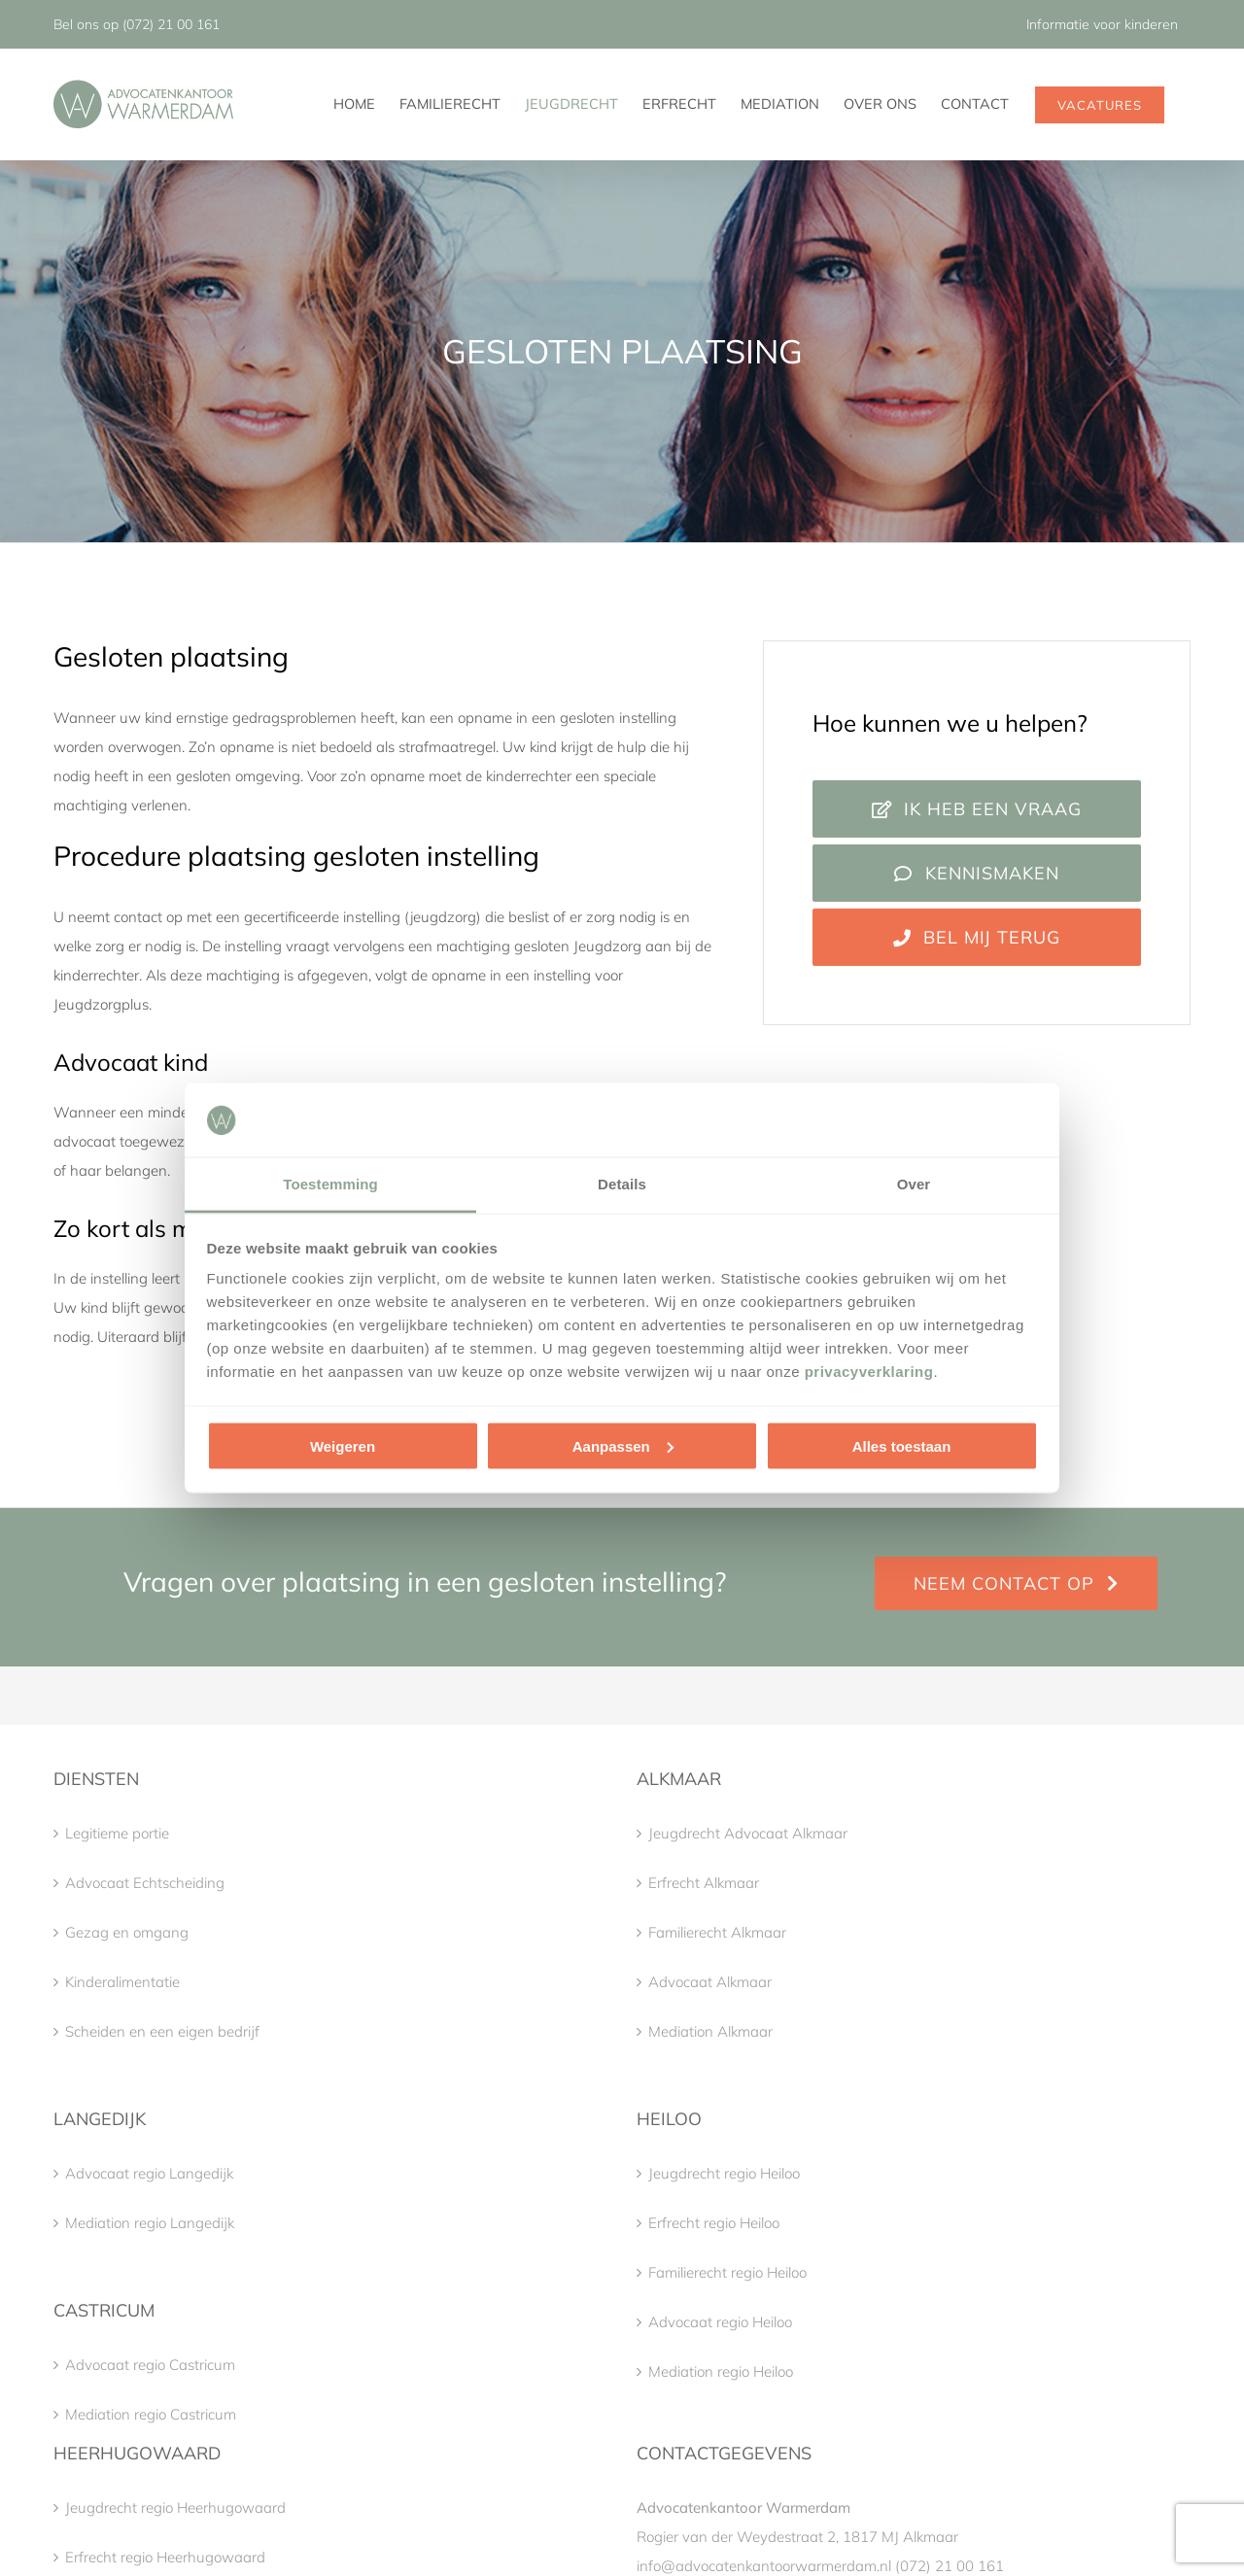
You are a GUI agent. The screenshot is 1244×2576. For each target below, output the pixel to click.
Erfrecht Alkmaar (703, 1882)
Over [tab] (914, 1184)
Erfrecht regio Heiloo (713, 2223)
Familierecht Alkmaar (717, 1932)
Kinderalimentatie (122, 1982)
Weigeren (342, 1445)
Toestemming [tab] (330, 1184)
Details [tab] (622, 1184)
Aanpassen (623, 1445)
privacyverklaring (869, 1371)
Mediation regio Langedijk (149, 2223)
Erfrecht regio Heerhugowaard (165, 2557)
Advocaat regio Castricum (150, 2364)
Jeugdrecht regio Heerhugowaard (175, 2507)
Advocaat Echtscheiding (145, 1882)
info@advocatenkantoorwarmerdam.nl (764, 2566)
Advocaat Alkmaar (710, 1982)
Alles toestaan (901, 1445)
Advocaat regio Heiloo (720, 2322)
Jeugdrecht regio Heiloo (724, 2173)
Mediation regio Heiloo (720, 2371)
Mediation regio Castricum (150, 2414)
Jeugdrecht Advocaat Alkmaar (747, 1833)
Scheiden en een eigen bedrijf (162, 2031)
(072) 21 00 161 (171, 24)
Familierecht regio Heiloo (727, 2272)
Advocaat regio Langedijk (149, 2173)
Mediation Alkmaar (710, 2031)
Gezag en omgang (127, 1932)
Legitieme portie (117, 1833)
